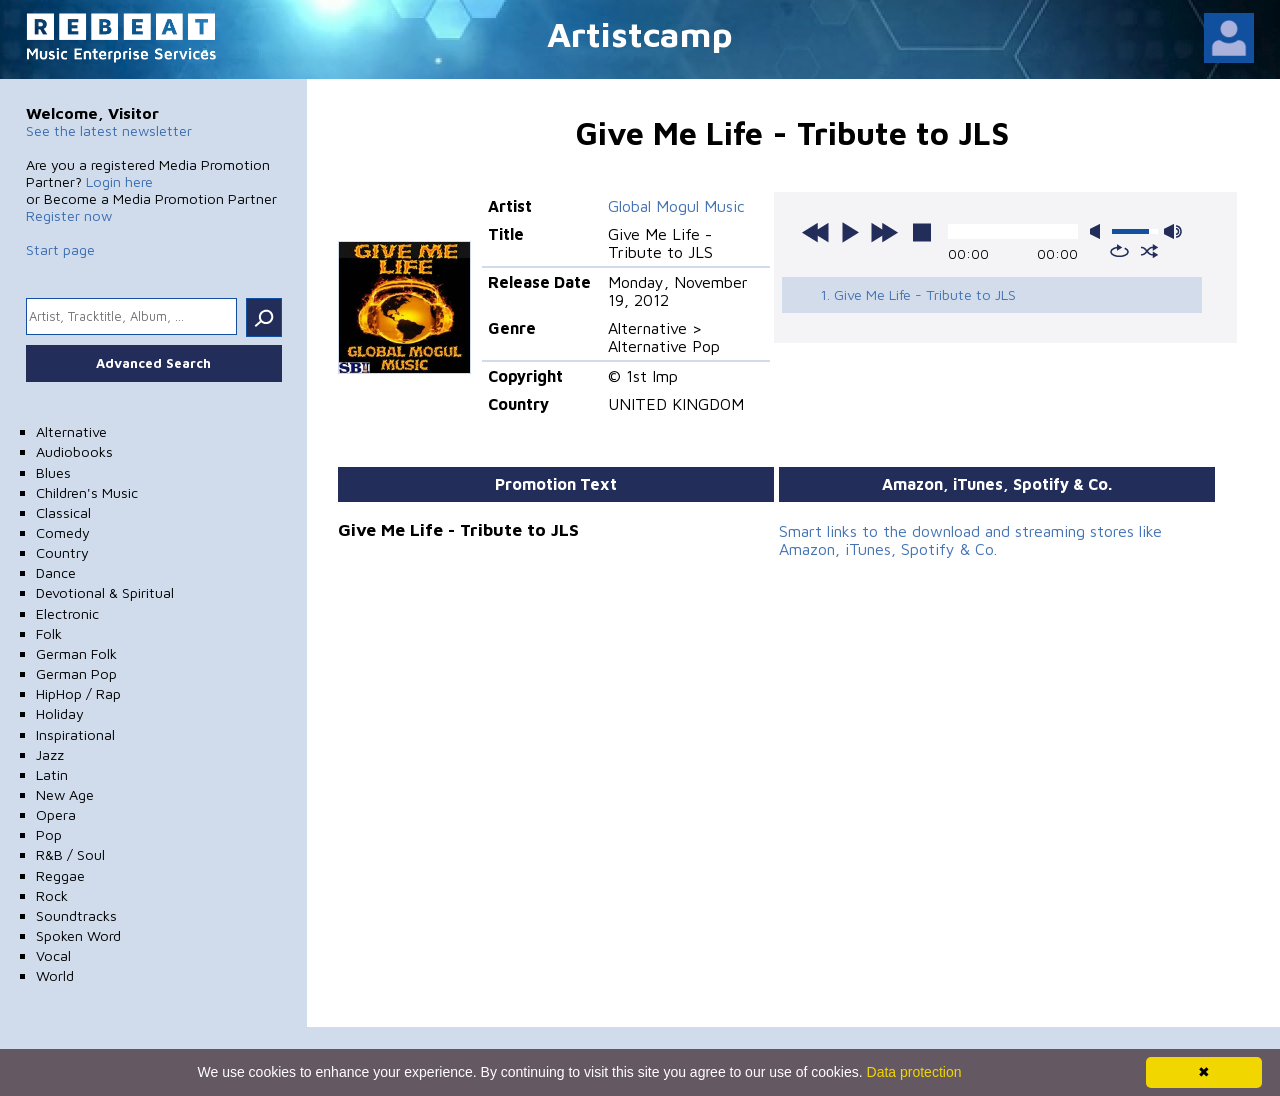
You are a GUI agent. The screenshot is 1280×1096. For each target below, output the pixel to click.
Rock (52, 895)
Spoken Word (78, 935)
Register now (69, 215)
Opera (56, 814)
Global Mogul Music (676, 206)
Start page (60, 249)
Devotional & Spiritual (105, 592)
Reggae (60, 875)
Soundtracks (76, 915)
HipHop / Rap (78, 693)
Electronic (67, 613)
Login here (119, 181)
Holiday (60, 713)
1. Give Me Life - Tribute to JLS (918, 294)
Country (62, 552)
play (850, 232)
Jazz (50, 754)
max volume (1173, 231)
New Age (65, 794)
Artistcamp (640, 33)
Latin (52, 774)
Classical (63, 512)
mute (1099, 231)
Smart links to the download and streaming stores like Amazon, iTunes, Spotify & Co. (970, 540)
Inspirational (75, 734)
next (884, 232)
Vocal (53, 955)
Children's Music (87, 492)
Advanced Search (153, 363)
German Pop (76, 673)
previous (816, 232)
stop (922, 232)
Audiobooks (74, 451)
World (55, 975)
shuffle (1149, 251)
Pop (49, 834)
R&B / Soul (70, 854)
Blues (53, 472)
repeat (1119, 251)
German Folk (76, 653)
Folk (49, 633)
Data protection (914, 1072)
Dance (56, 572)
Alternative (71, 431)
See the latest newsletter (109, 130)
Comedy (63, 532)
